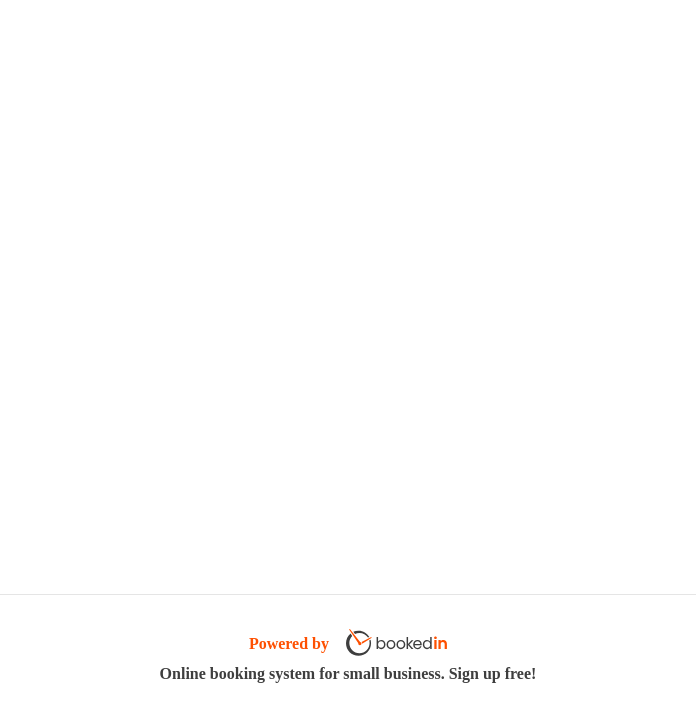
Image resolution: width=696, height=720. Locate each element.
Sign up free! (493, 673)
